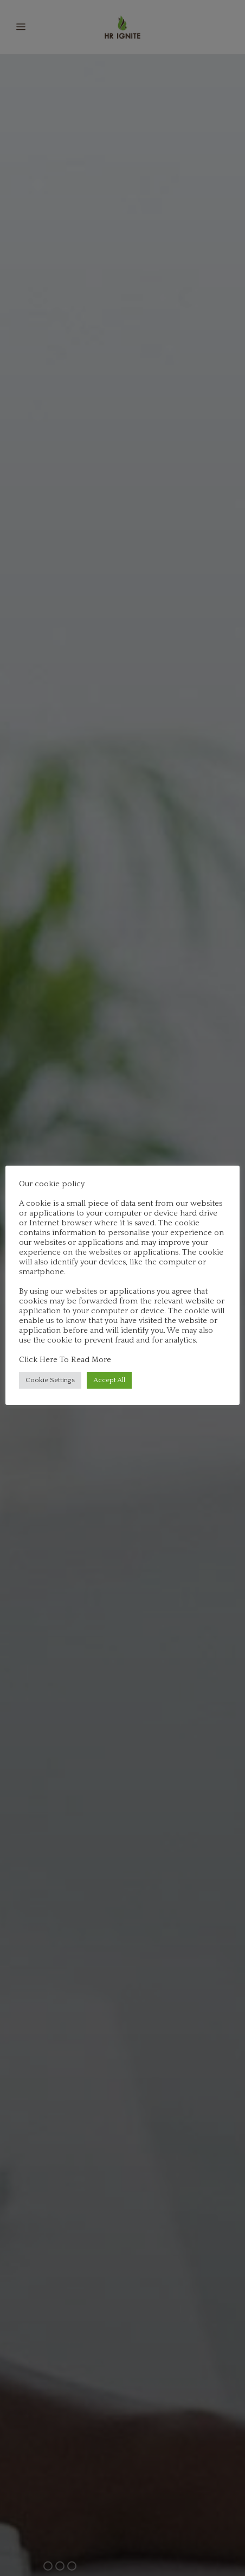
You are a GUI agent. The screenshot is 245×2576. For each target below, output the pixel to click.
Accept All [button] (109, 1380)
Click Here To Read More (65, 1360)
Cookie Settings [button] (50, 1380)
